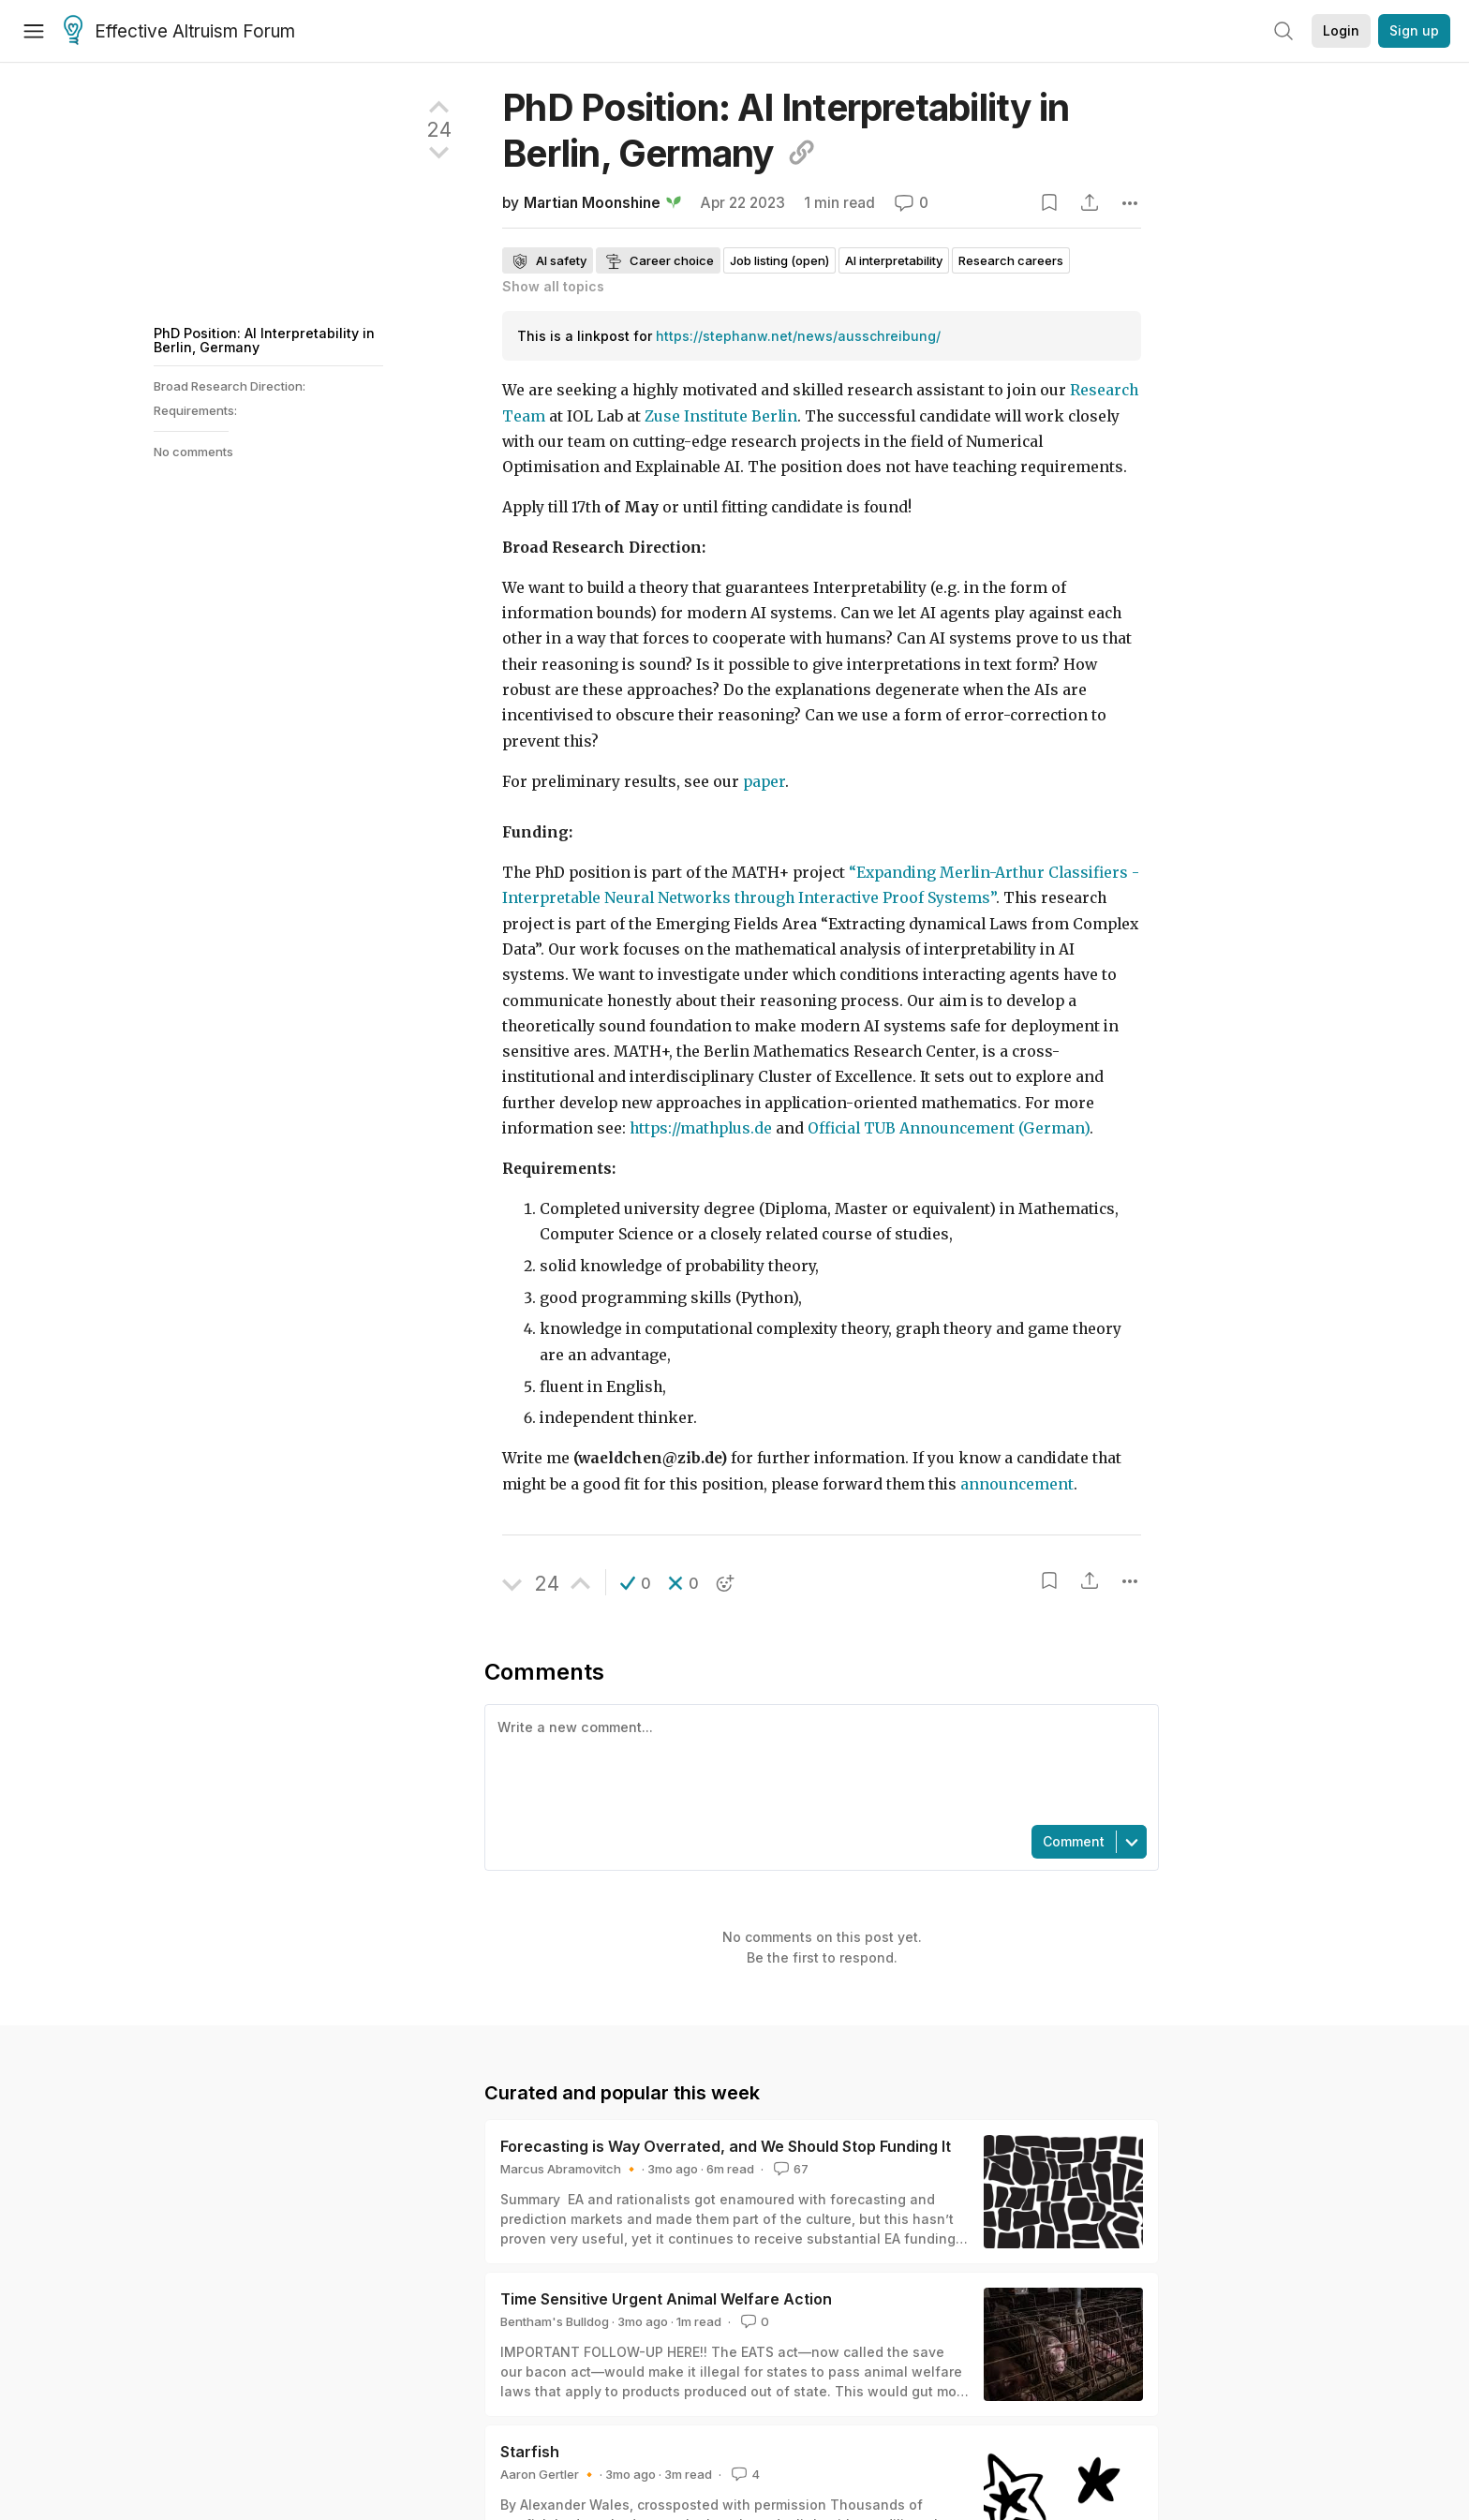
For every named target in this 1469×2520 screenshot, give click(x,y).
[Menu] (33, 30)
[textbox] (818, 1763)
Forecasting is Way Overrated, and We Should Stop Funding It (725, 2146)
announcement (1017, 1484)
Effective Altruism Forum (179, 32)
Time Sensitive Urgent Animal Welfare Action (666, 2299)
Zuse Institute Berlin (721, 416)
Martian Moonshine (592, 203)
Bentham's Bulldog (554, 2321)
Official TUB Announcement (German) (949, 1128)
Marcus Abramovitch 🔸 (569, 2168)
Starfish (529, 2451)
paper (764, 782)
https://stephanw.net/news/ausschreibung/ (798, 336)
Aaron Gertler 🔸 (548, 2474)
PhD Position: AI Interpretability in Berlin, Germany (264, 339)
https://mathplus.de (701, 1128)
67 (789, 2168)
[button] (636, 1583)
